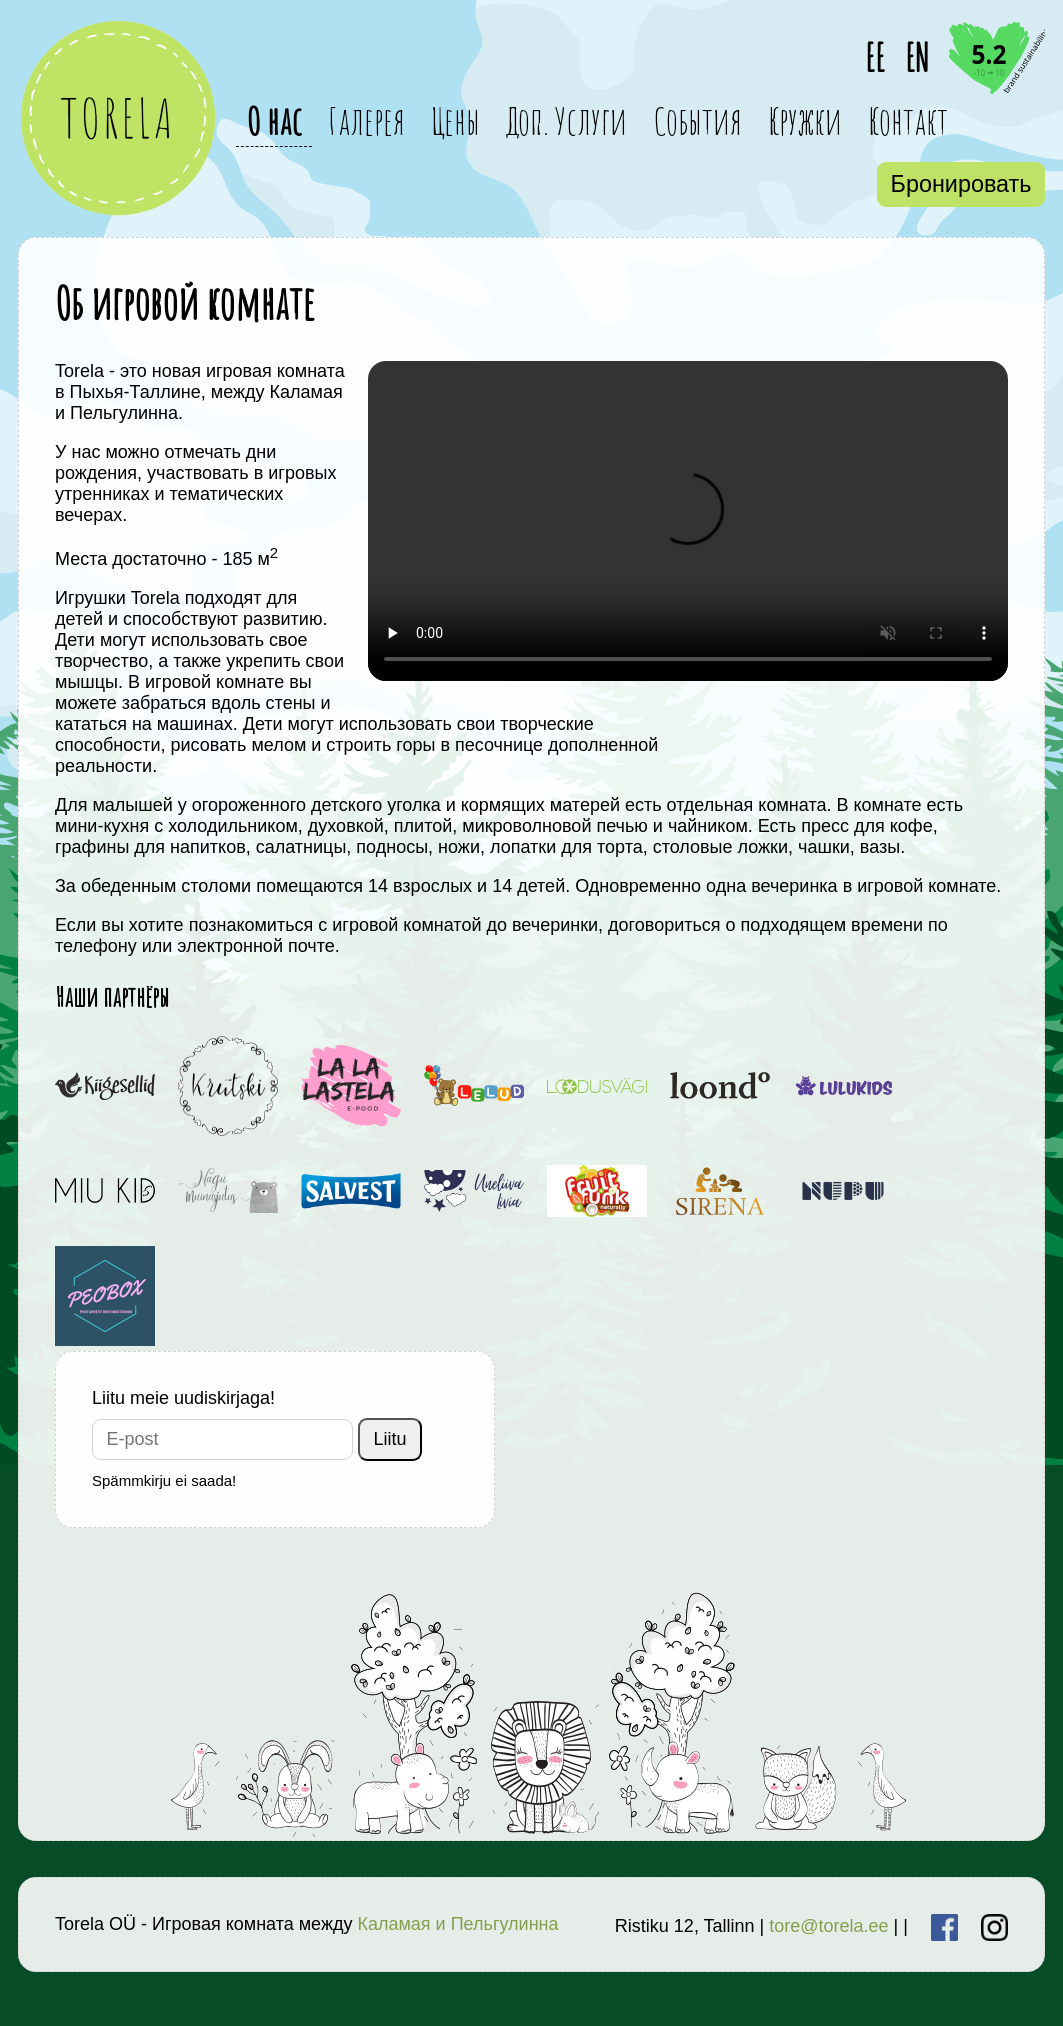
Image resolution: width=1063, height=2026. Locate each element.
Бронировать (961, 184)
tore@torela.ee (828, 1926)
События (697, 120)
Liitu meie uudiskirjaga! (183, 1398)
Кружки (805, 120)
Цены (455, 120)
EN (917, 57)
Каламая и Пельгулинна (457, 1924)
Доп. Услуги (566, 120)
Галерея (366, 120)
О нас (274, 120)
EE (875, 57)
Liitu (390, 1439)
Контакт (908, 120)
